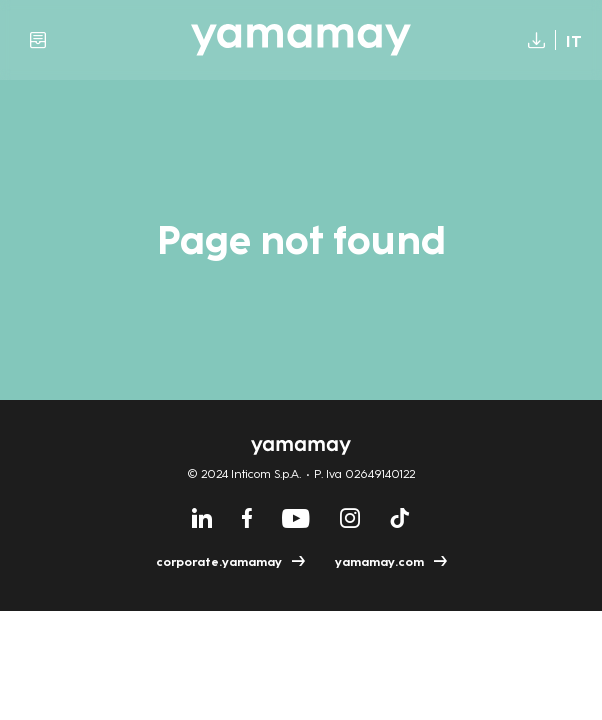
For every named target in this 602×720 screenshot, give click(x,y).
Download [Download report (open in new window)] (531, 40)
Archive (38, 40)
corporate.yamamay (219, 562)
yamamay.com (379, 562)
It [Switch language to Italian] (574, 41)
